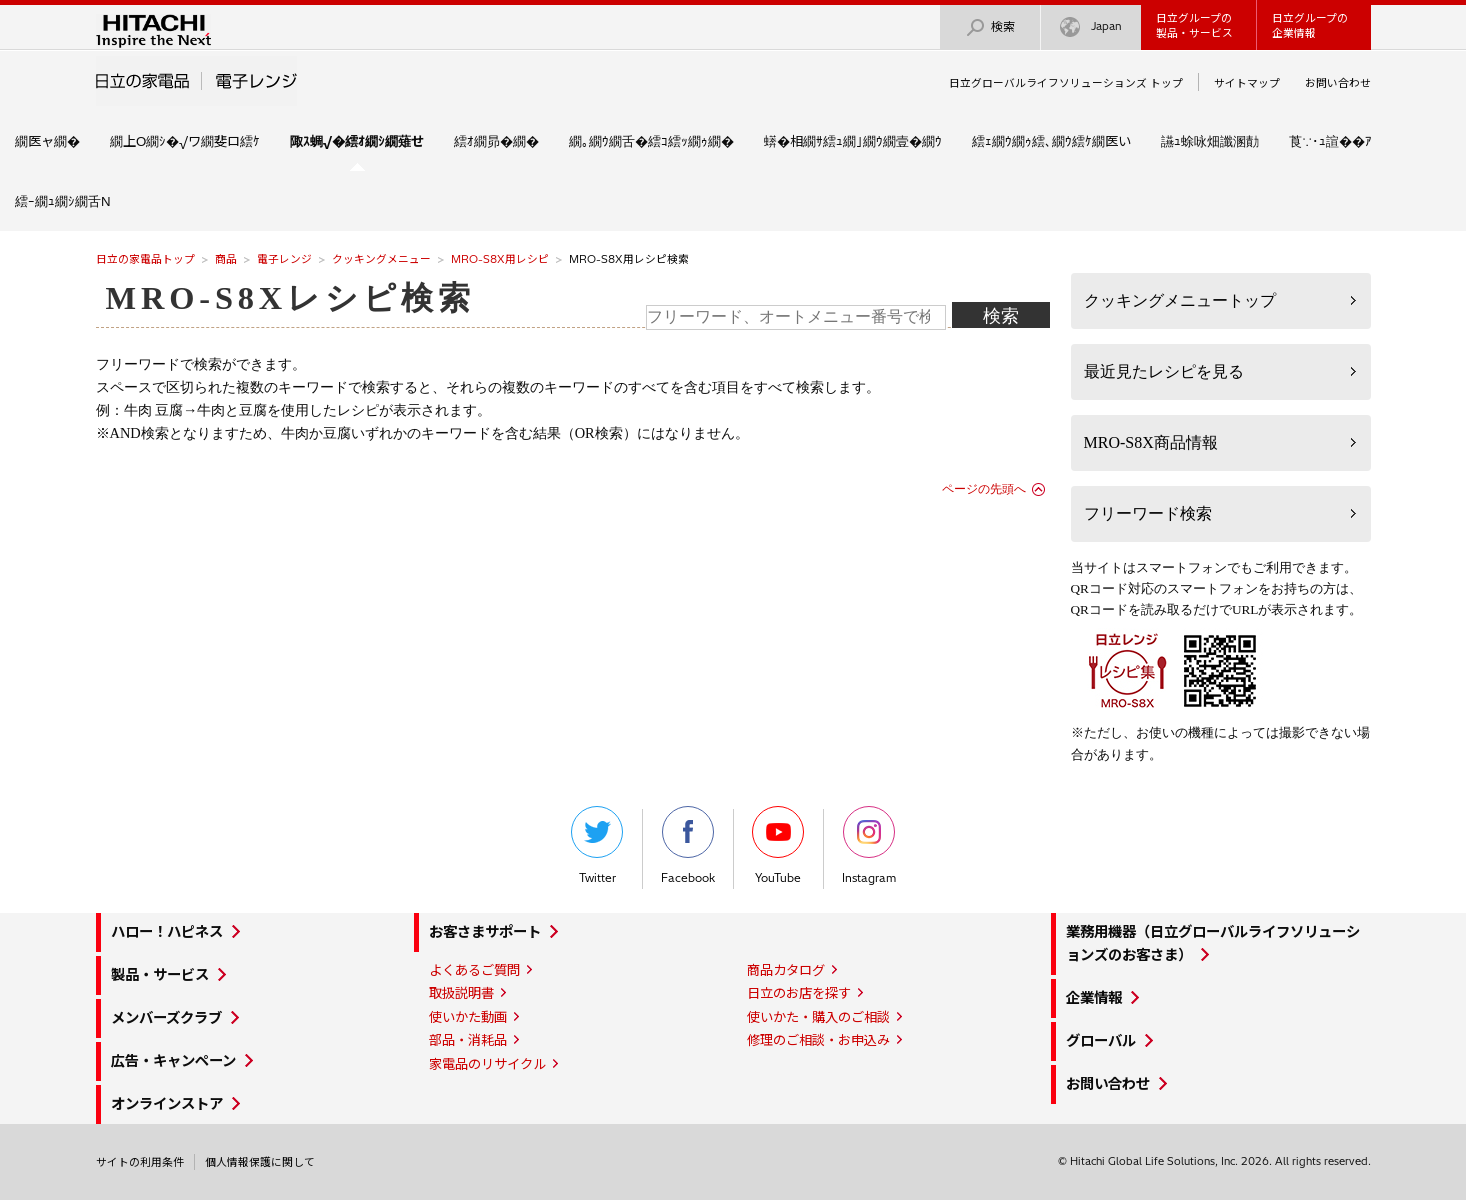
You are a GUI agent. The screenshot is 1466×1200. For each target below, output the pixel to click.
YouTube (778, 845)
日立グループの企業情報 (1310, 25)
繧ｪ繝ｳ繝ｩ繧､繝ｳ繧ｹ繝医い (1051, 141)
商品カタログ (786, 970)
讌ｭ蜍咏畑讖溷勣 (1210, 141)
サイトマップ (1247, 83)
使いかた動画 (468, 1017)
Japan (1091, 27)
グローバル (1101, 1041)
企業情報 (1094, 998)
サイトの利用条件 (140, 1162)
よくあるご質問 (474, 970)
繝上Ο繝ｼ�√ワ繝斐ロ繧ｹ (185, 141)
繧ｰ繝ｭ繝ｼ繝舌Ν (63, 201)
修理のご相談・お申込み (818, 1040)
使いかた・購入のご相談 (818, 1017)
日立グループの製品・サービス (1194, 25)
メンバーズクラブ (166, 1018)
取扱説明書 (461, 993)
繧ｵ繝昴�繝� (496, 141)
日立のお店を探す (799, 993)
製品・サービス (160, 975)
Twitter (597, 845)
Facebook (688, 845)
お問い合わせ (1338, 83)
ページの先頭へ (984, 489)
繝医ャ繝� (47, 141)
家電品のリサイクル (487, 1064)
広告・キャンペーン (173, 1061)
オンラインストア (167, 1104)
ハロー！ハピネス (167, 932)
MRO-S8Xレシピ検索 (290, 298)
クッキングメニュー (381, 259)
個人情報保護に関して (260, 1162)
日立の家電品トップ (145, 259)
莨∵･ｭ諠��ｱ (1330, 141)
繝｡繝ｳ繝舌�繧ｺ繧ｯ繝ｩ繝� (651, 141)
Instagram (869, 845)
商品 (226, 259)
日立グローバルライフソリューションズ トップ (1066, 83)
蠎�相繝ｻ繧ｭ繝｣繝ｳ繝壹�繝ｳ (853, 141)
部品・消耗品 (468, 1040)
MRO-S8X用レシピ (500, 259)
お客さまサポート (485, 932)
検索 (990, 27)
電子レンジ (284, 259)
